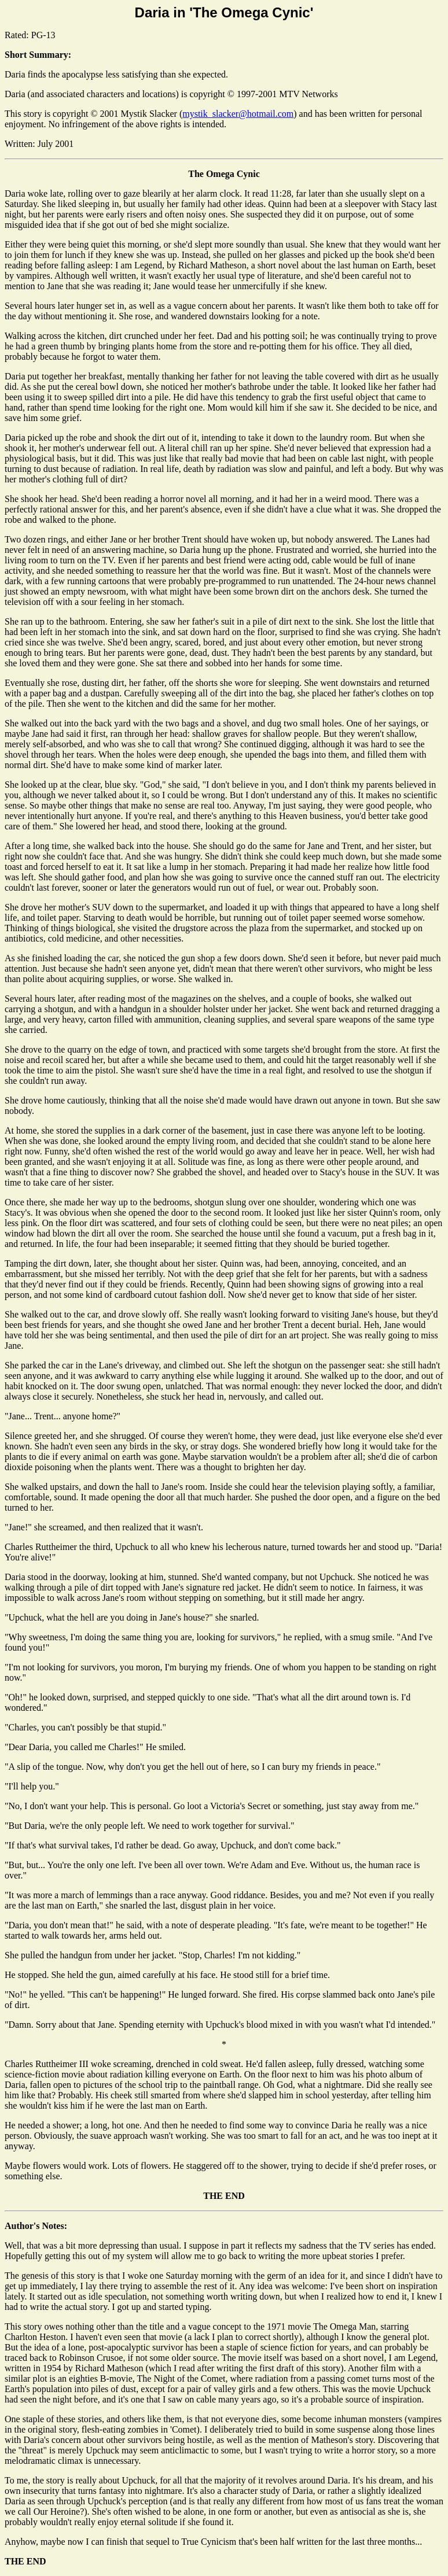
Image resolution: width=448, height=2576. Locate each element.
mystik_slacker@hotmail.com (237, 114)
